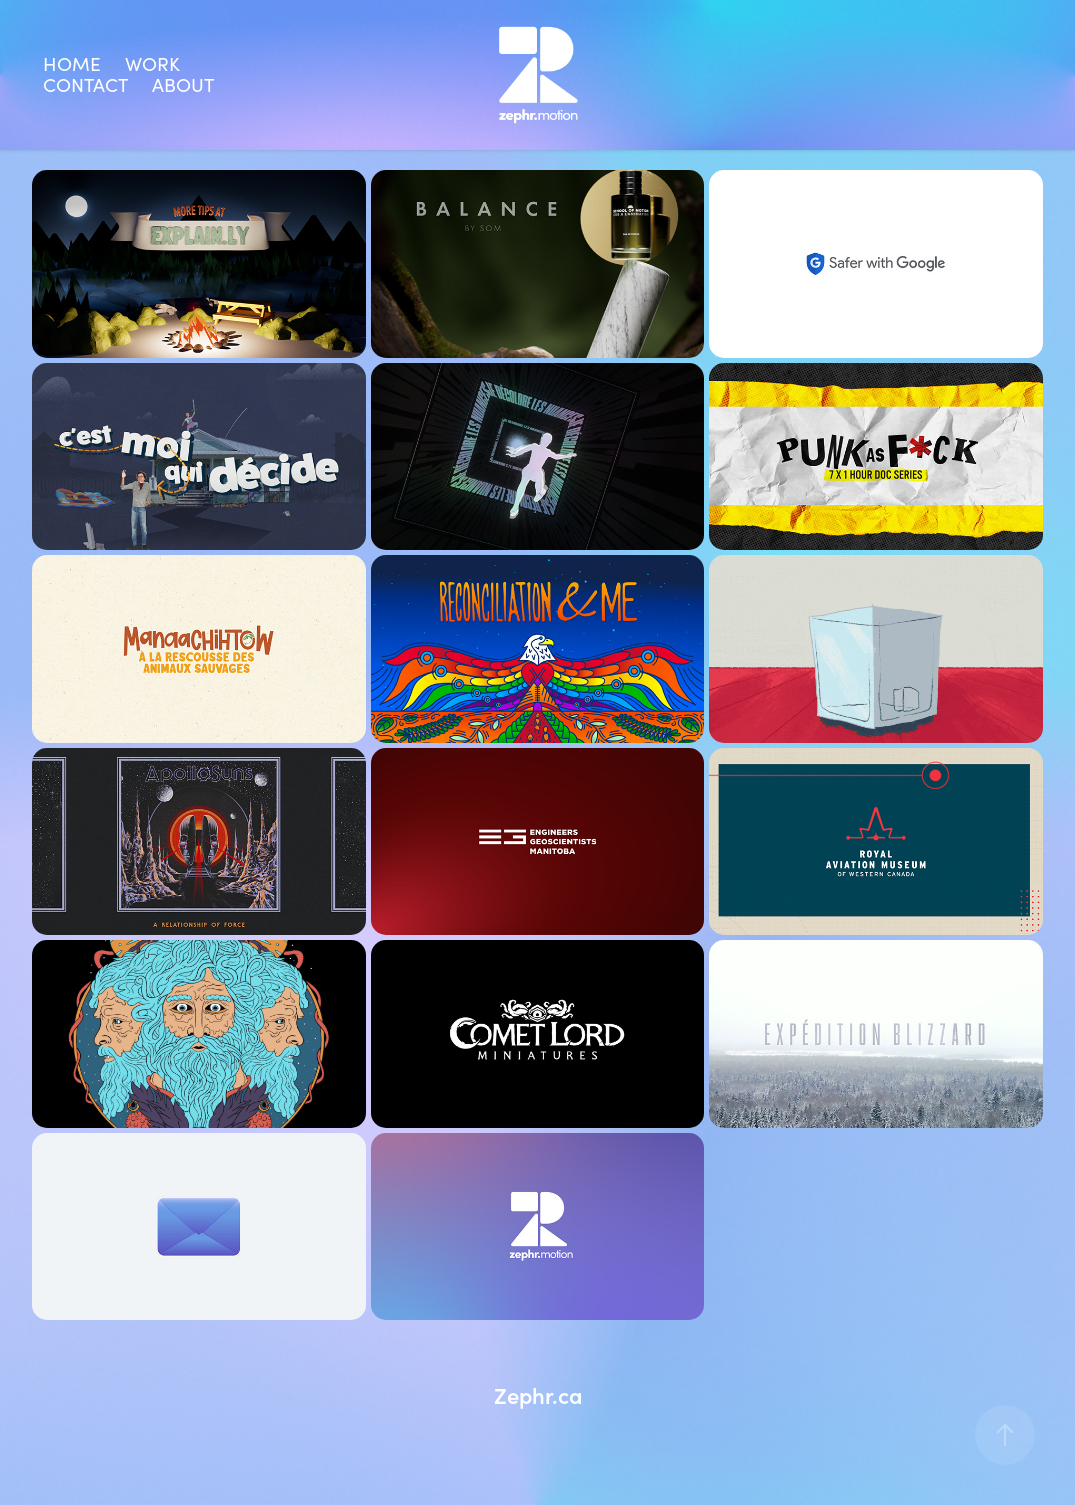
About (183, 84)
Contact (85, 84)
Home (72, 63)
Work (152, 63)
